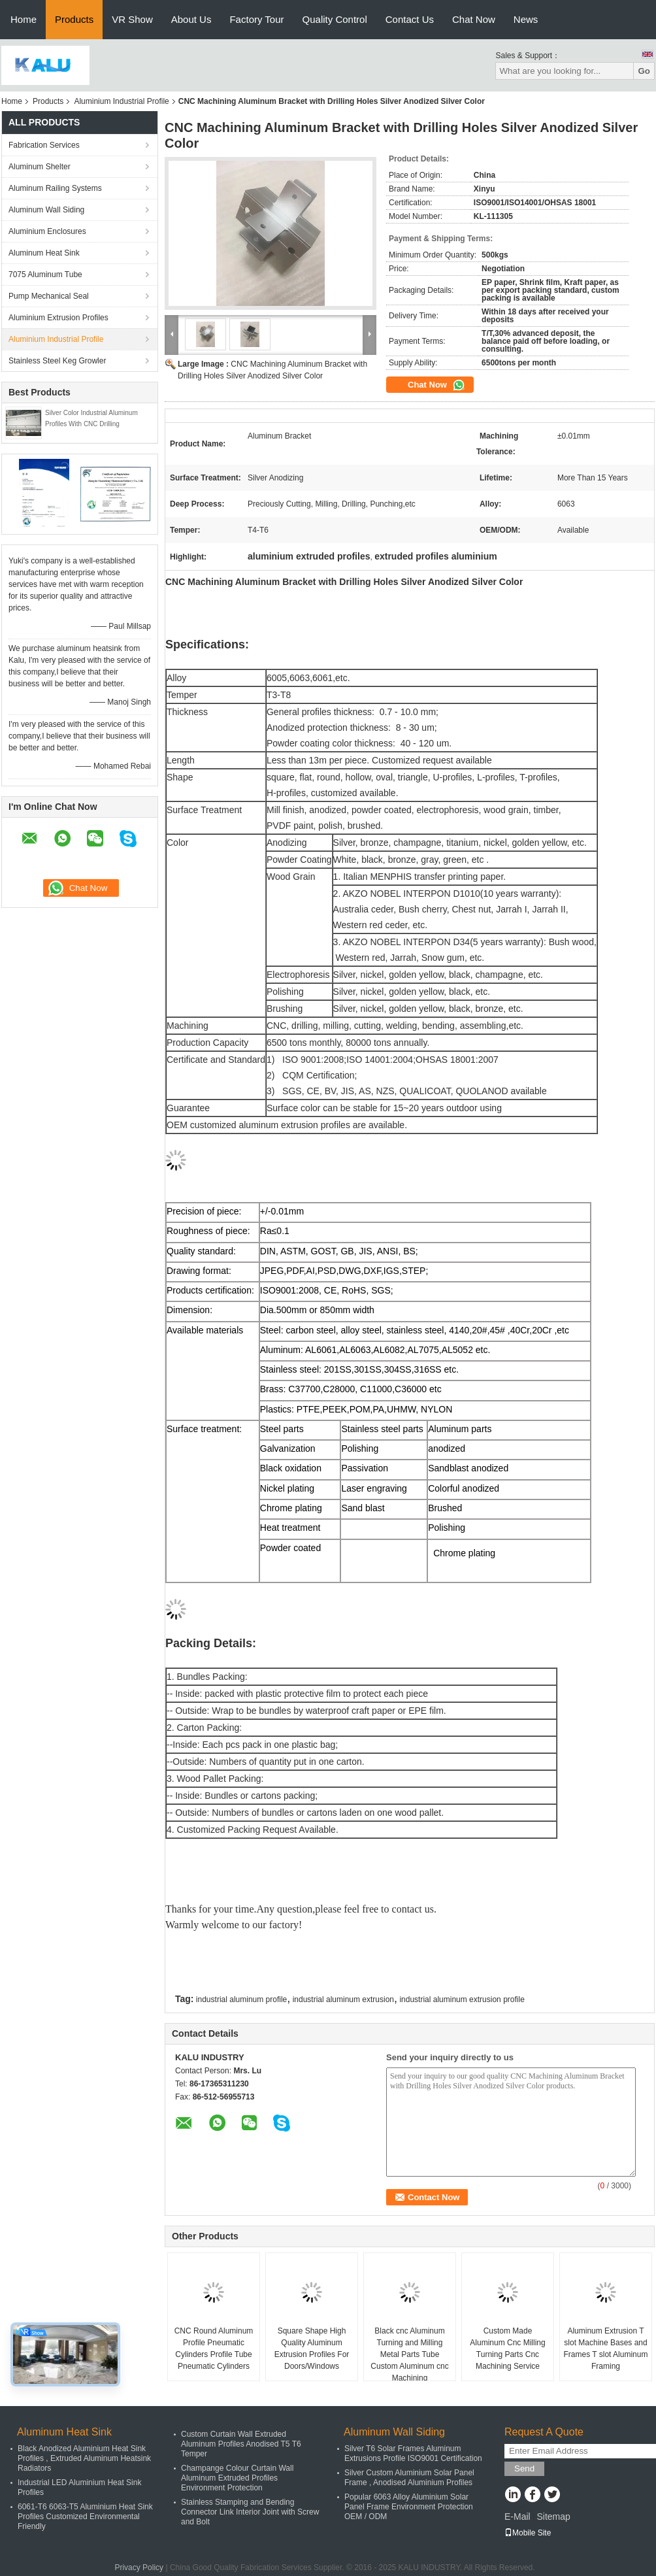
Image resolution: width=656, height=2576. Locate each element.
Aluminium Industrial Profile (121, 101)
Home (23, 19)
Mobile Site (527, 2532)
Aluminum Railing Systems (55, 188)
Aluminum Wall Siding (46, 209)
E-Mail (517, 2516)
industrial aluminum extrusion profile (461, 1999)
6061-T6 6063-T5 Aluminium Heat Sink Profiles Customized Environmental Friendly (85, 2516)
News (526, 19)
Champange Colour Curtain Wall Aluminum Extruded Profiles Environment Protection (237, 2478)
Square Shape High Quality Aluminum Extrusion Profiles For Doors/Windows (312, 2348)
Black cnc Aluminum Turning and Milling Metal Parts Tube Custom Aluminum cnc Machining (409, 2354)
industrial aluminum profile (241, 1999)
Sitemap (553, 2516)
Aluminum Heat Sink (44, 253)
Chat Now (473, 19)
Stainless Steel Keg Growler (57, 360)
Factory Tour (256, 19)
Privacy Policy (138, 2567)
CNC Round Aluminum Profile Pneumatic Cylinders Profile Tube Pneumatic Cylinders (214, 2348)
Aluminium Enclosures (47, 231)
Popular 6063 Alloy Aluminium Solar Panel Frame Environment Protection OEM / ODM (408, 2506)
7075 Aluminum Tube (45, 274)
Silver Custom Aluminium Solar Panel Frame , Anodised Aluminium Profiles (409, 2477)
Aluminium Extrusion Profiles (58, 317)
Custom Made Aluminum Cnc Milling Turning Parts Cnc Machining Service (507, 2348)
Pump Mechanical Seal (48, 296)
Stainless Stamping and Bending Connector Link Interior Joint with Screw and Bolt (250, 2512)
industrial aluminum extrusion (343, 1999)
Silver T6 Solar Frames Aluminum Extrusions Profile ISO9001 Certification (413, 2453)
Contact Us (409, 19)
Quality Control (335, 19)
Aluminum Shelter (39, 166)
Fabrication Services (44, 145)
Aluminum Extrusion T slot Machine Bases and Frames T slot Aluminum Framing (606, 2348)
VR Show (132, 19)
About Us (191, 19)
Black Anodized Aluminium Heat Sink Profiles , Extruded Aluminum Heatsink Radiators (84, 2458)
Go (644, 71)
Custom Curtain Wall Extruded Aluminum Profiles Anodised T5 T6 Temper (241, 2444)
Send (524, 2468)
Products (74, 19)
